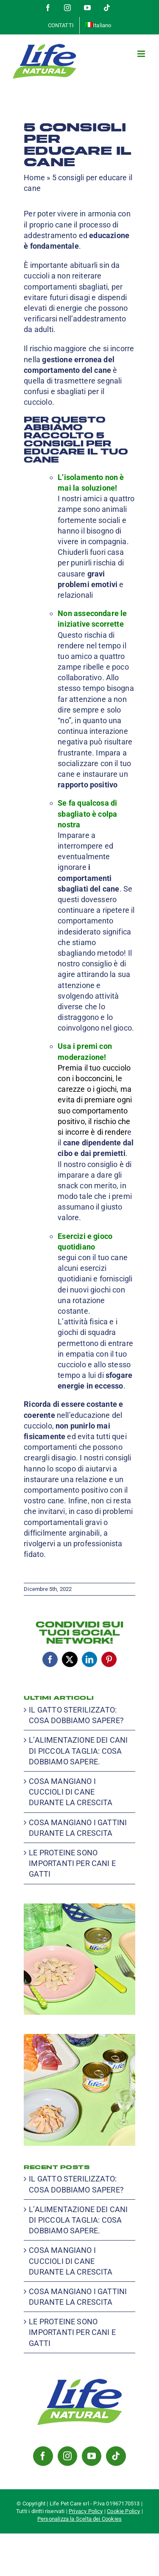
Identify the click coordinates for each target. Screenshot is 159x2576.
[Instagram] (67, 2456)
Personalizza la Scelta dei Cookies (79, 2519)
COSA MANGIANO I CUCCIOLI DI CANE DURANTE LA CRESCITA (70, 1792)
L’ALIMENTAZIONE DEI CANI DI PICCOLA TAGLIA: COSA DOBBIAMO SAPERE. (78, 1750)
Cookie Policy (123, 2511)
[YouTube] (91, 2456)
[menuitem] (98, 25)
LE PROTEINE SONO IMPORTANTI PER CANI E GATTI (72, 1863)
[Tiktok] (116, 2456)
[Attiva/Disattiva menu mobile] (141, 53)
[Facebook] (43, 2456)
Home (34, 177)
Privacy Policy (86, 2511)
